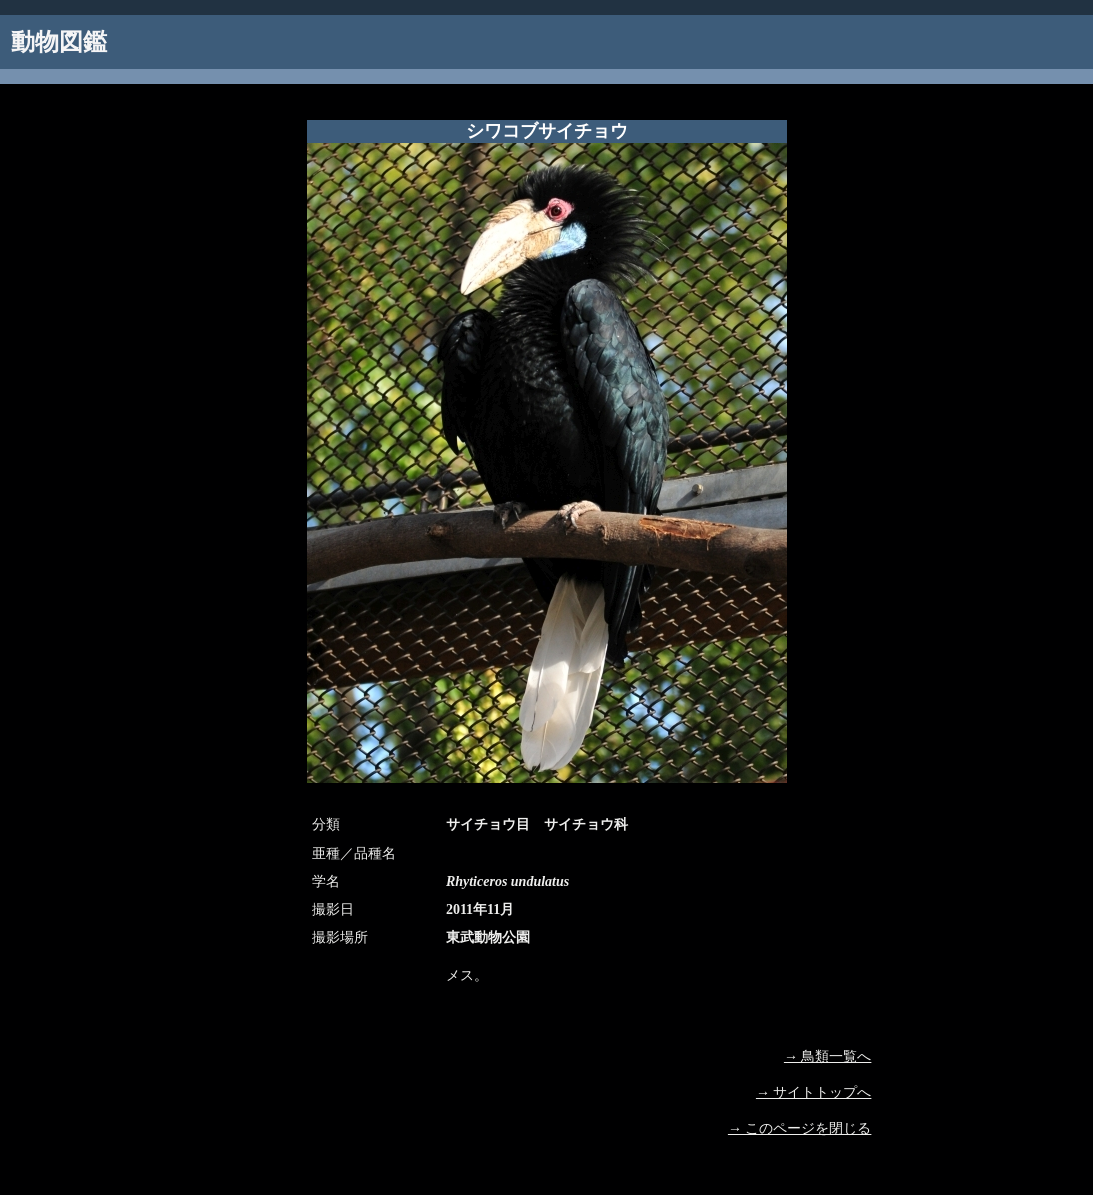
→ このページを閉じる (800, 1128)
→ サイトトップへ (814, 1092)
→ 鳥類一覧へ (828, 1056)
